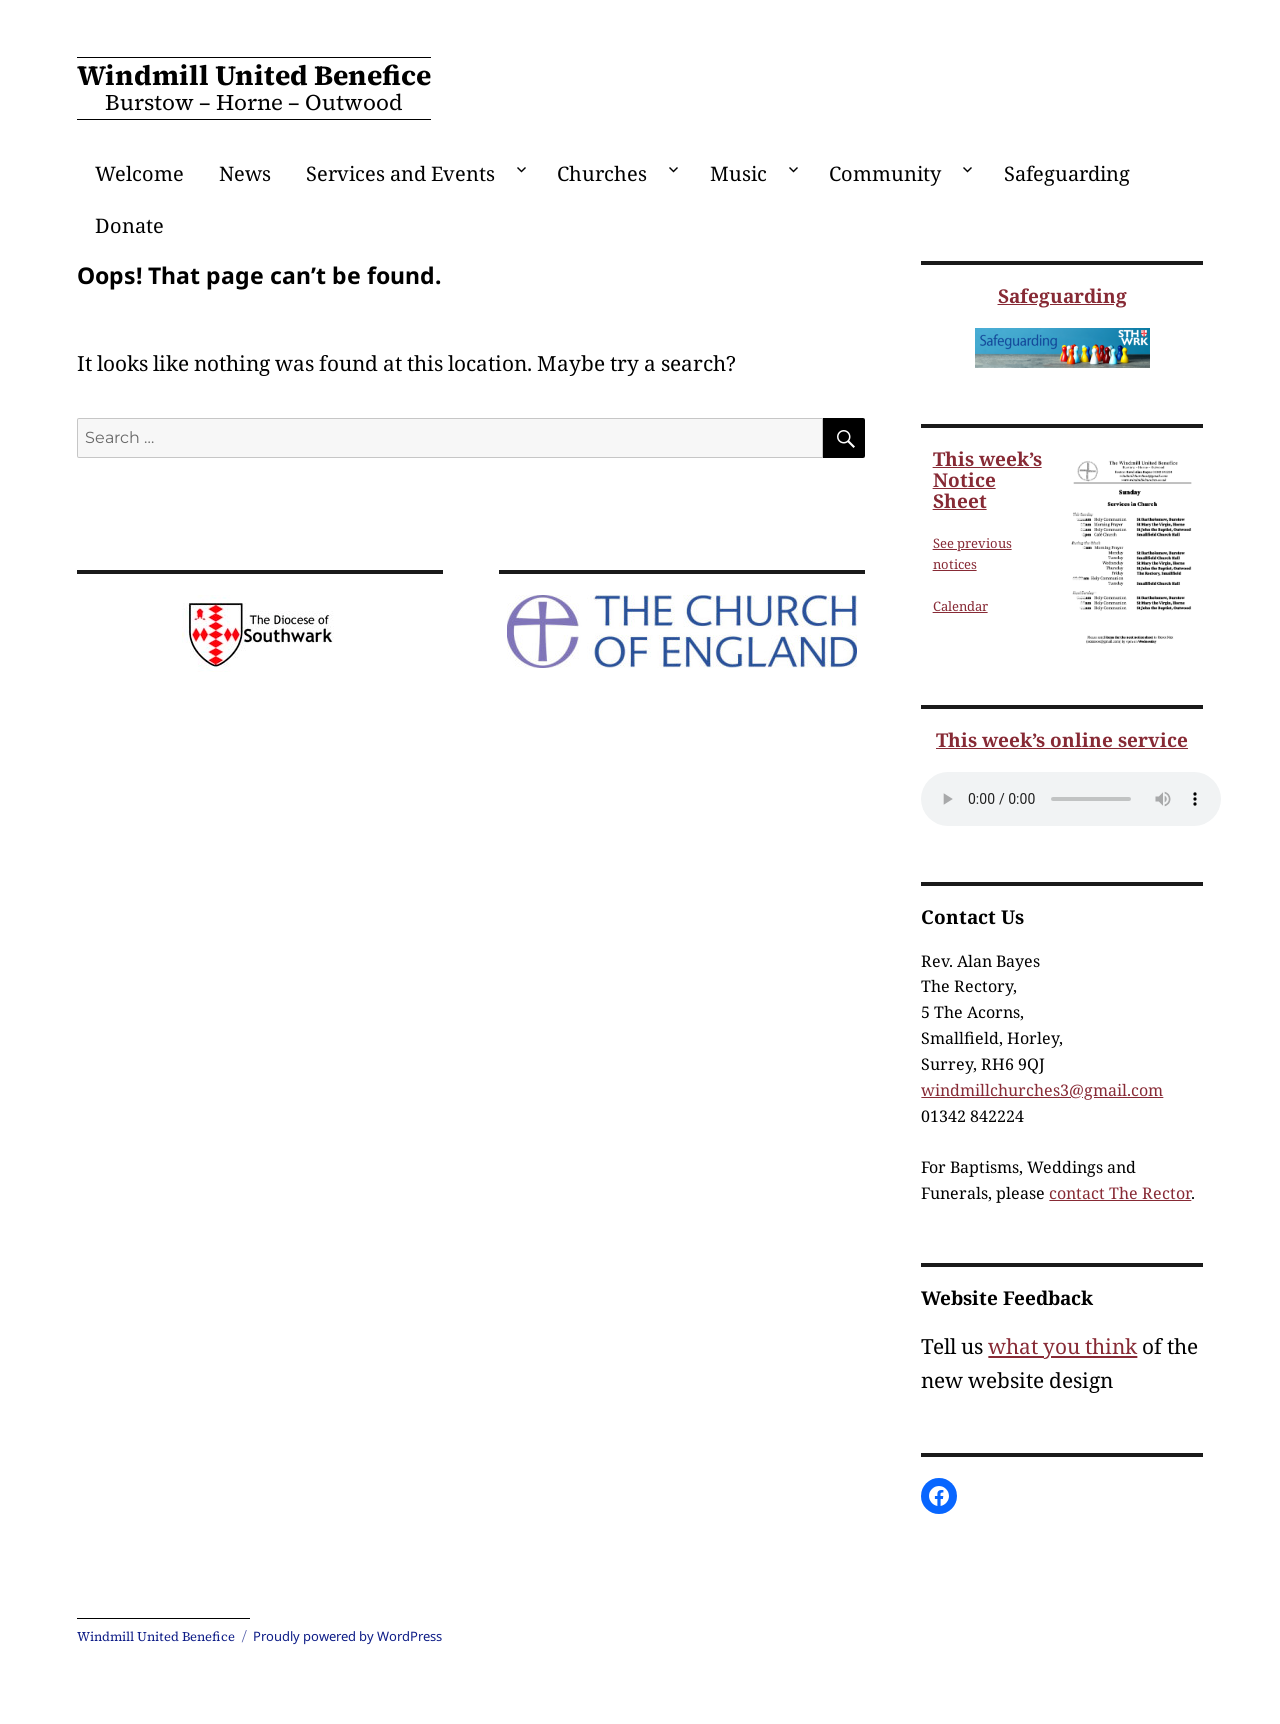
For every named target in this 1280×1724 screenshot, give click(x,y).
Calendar (960, 606)
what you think (1062, 1346)
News (245, 173)
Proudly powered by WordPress (347, 1636)
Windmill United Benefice (254, 75)
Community (885, 173)
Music (738, 173)
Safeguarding (1067, 173)
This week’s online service (1062, 740)
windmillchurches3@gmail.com (1042, 1090)
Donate (129, 225)
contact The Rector (1120, 1193)
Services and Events (400, 173)
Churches (602, 173)
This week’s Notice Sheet (987, 480)
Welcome (139, 173)
